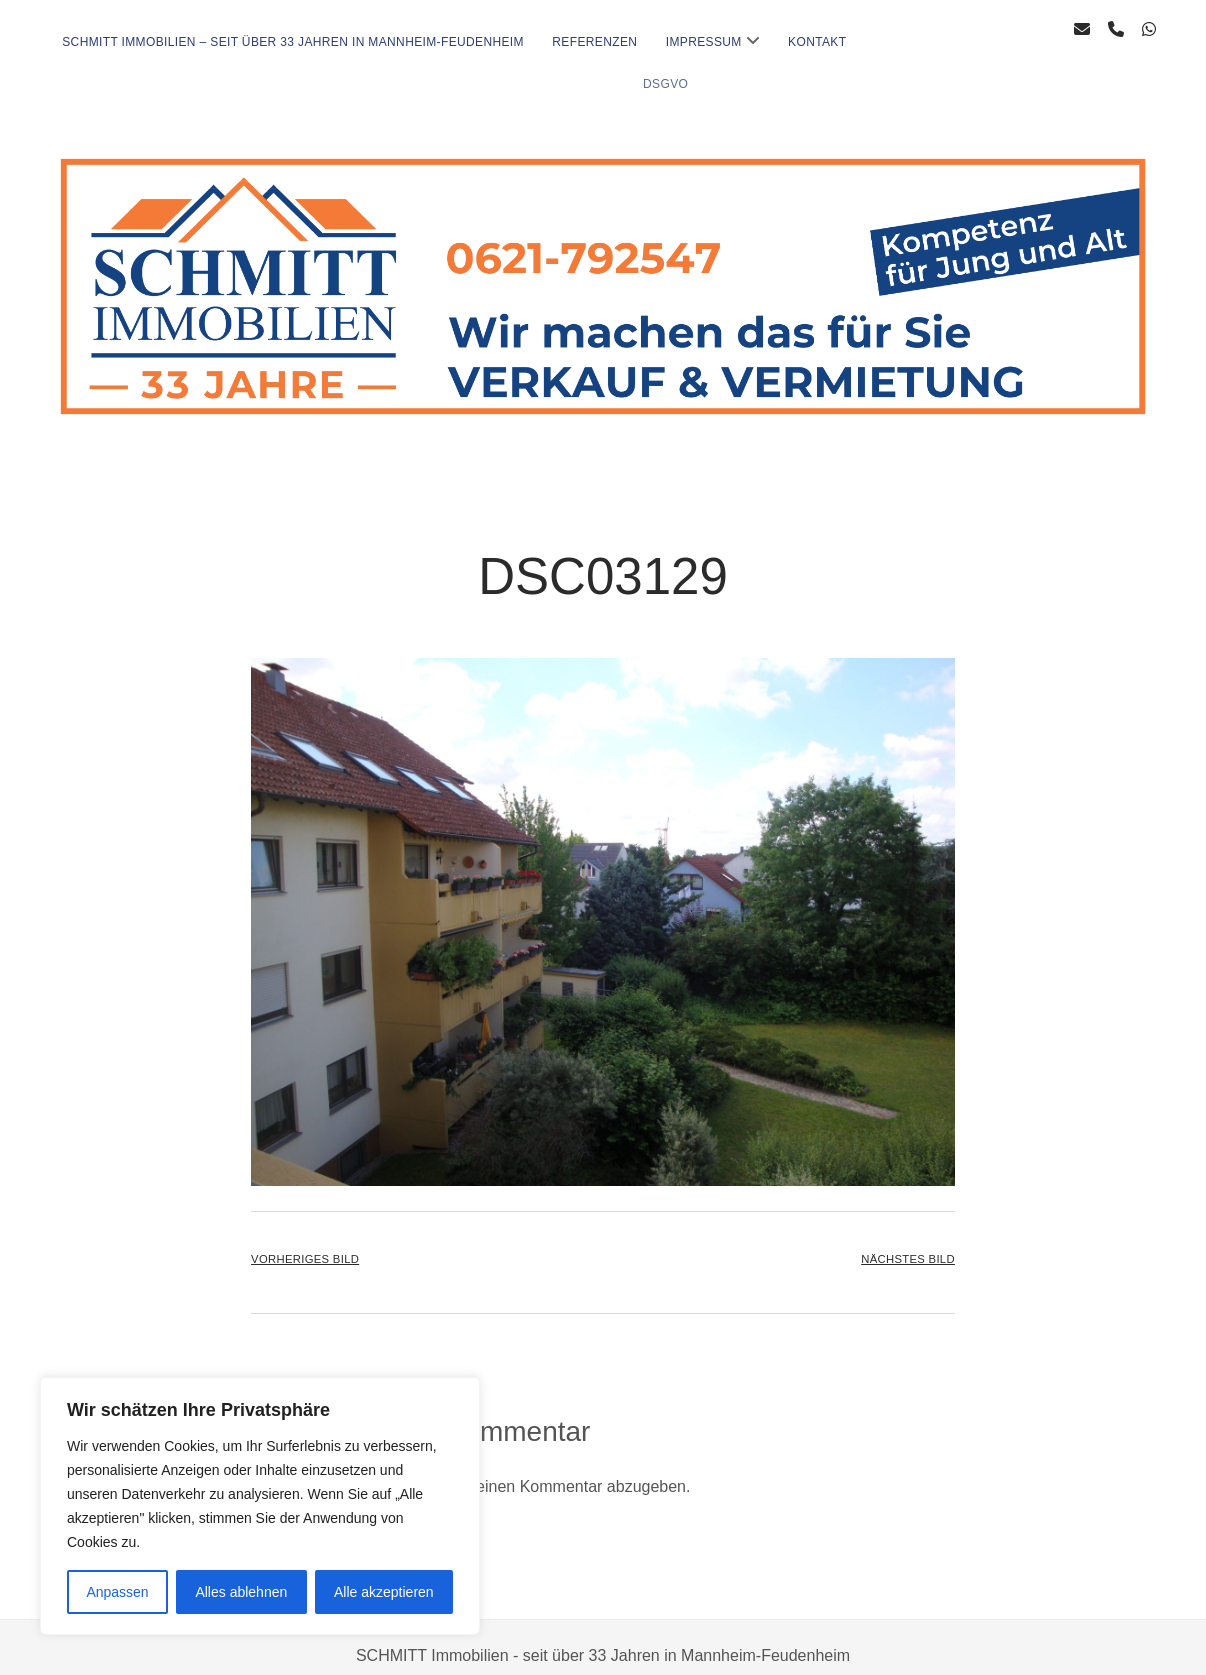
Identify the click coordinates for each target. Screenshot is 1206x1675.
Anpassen (117, 1592)
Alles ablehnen (241, 1592)
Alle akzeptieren (384, 1592)
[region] (260, 1506)
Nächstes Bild (908, 1243)
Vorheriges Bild (305, 1243)
